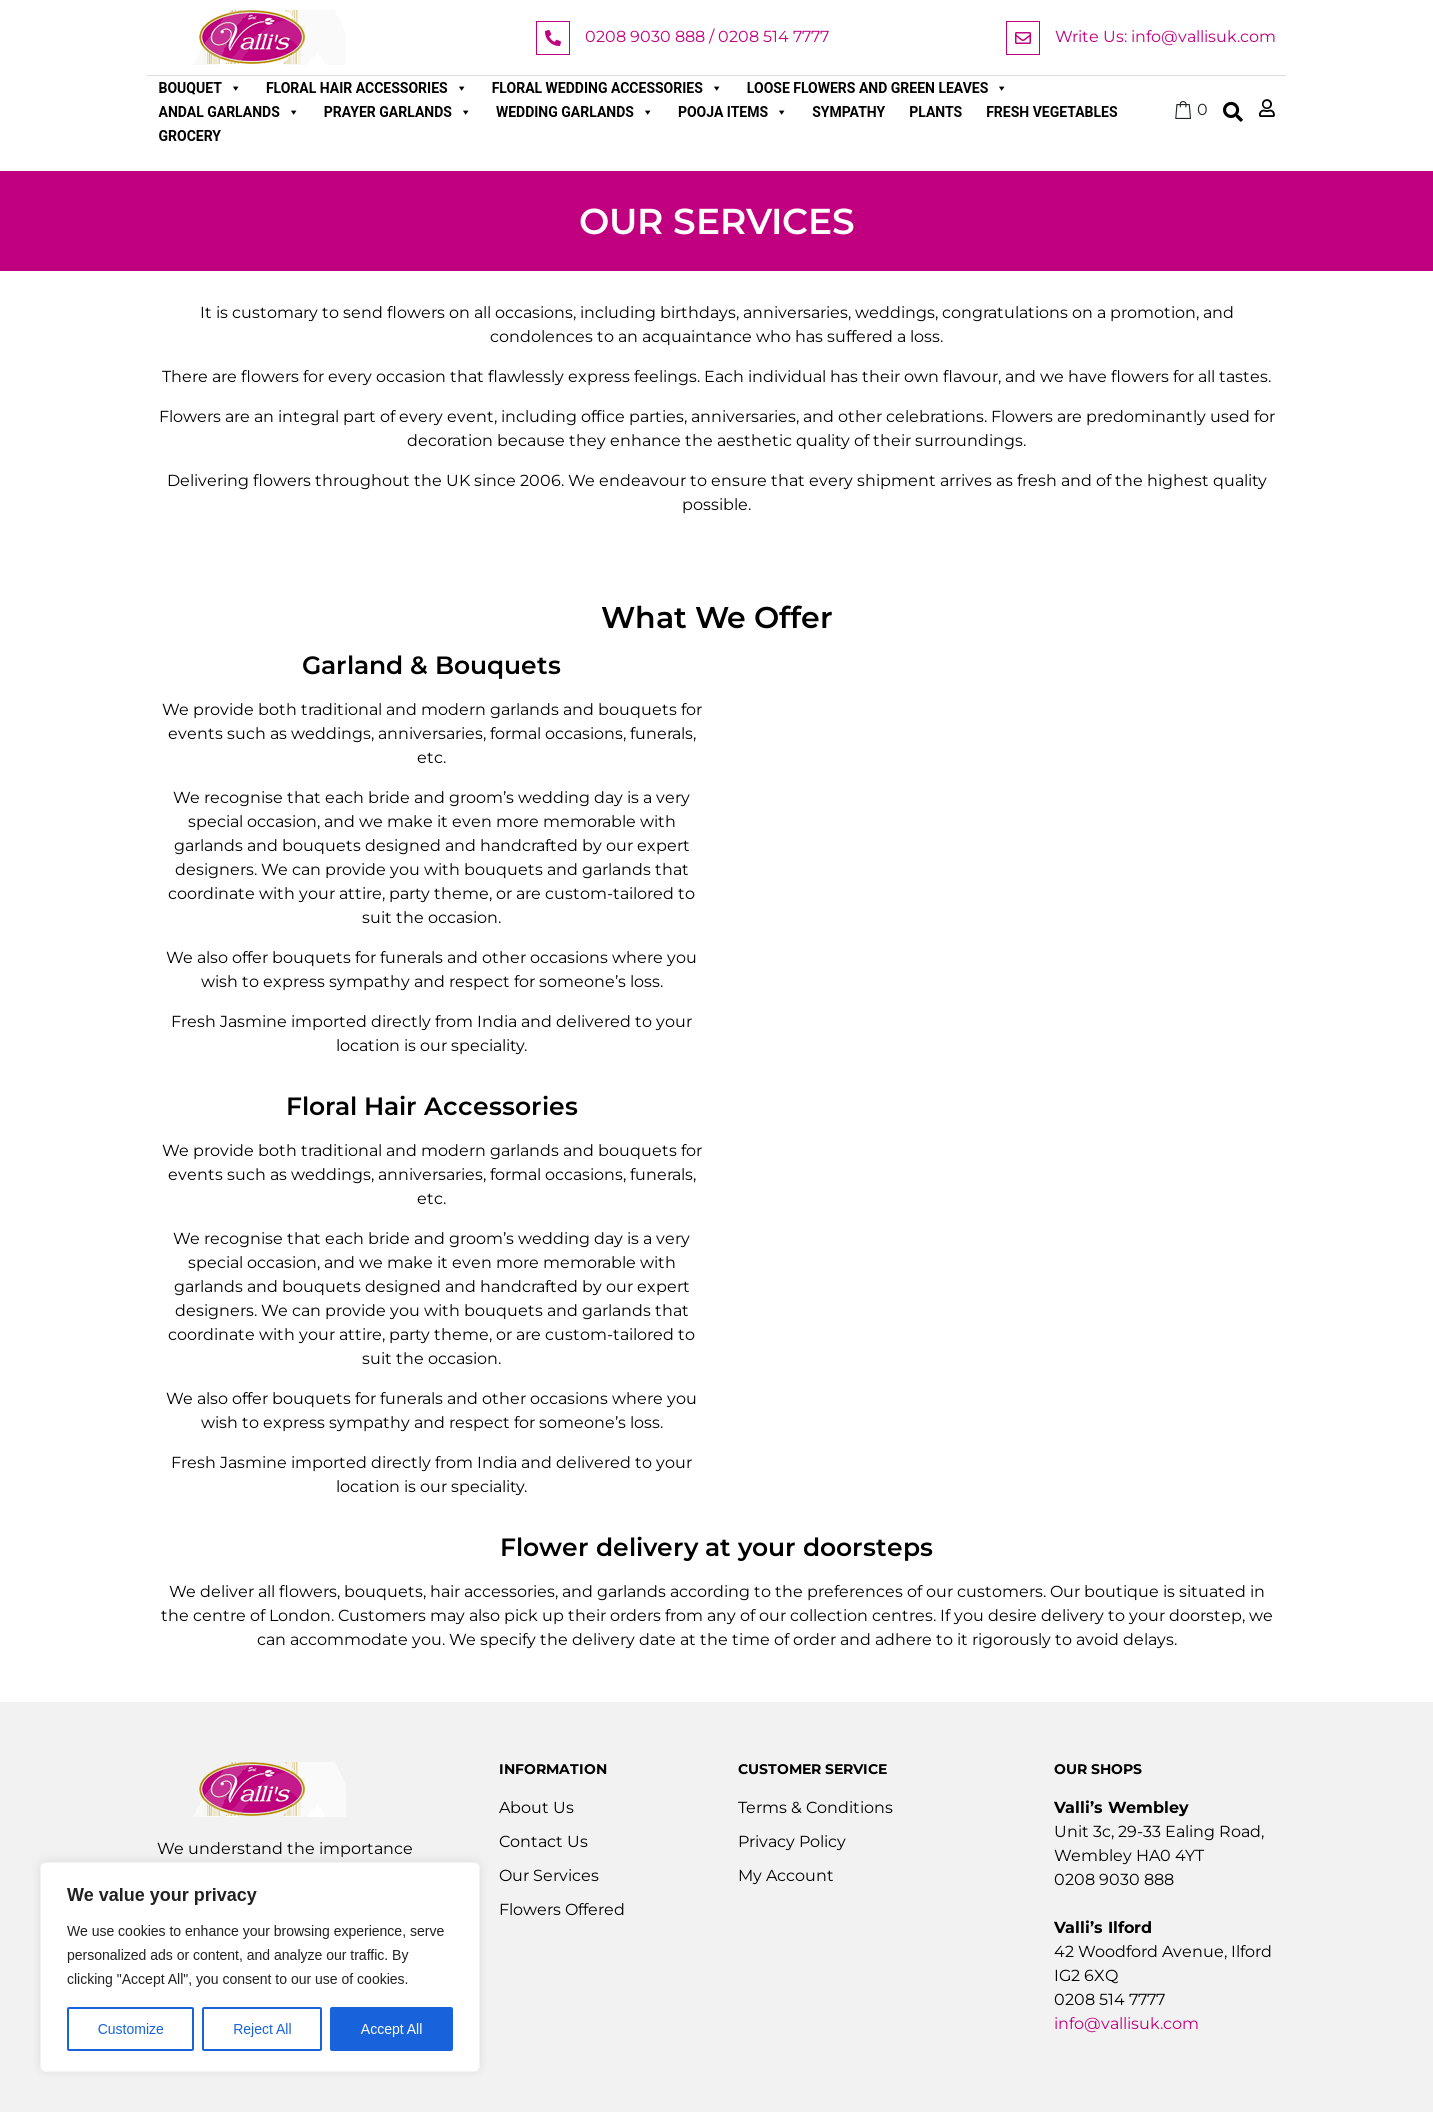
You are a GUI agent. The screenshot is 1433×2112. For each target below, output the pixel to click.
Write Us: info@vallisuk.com (1165, 36)
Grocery (190, 136)
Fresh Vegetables (1051, 112)
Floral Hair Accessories (367, 88)
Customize (131, 2029)
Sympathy (848, 112)
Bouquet (200, 88)
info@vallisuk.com (1126, 2023)
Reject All (262, 2029)
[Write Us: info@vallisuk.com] (1023, 38)
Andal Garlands (229, 112)
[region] (260, 1967)
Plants (935, 112)
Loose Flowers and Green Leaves (878, 88)
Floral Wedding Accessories (607, 88)
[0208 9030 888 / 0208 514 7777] (553, 38)
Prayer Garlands (398, 112)
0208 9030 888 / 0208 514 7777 (707, 36)
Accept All (391, 2029)
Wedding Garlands (575, 112)
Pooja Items (733, 112)
